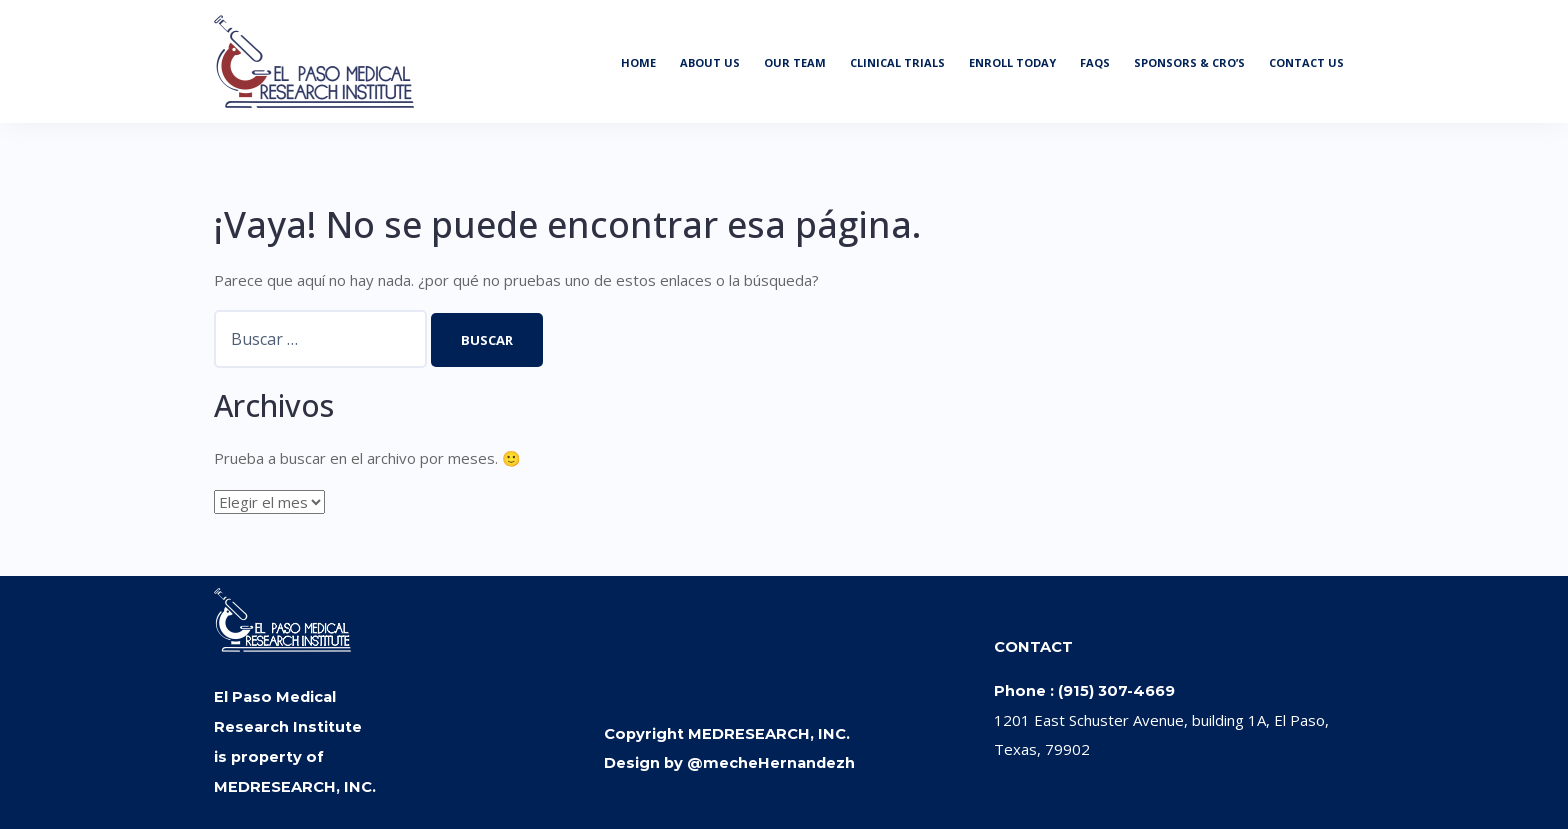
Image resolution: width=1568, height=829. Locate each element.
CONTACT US (1306, 62)
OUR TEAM (795, 62)
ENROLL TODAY (1012, 62)
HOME (638, 62)
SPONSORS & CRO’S (1189, 62)
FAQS (1095, 62)
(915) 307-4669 (1116, 691)
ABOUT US (710, 62)
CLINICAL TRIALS (897, 62)
